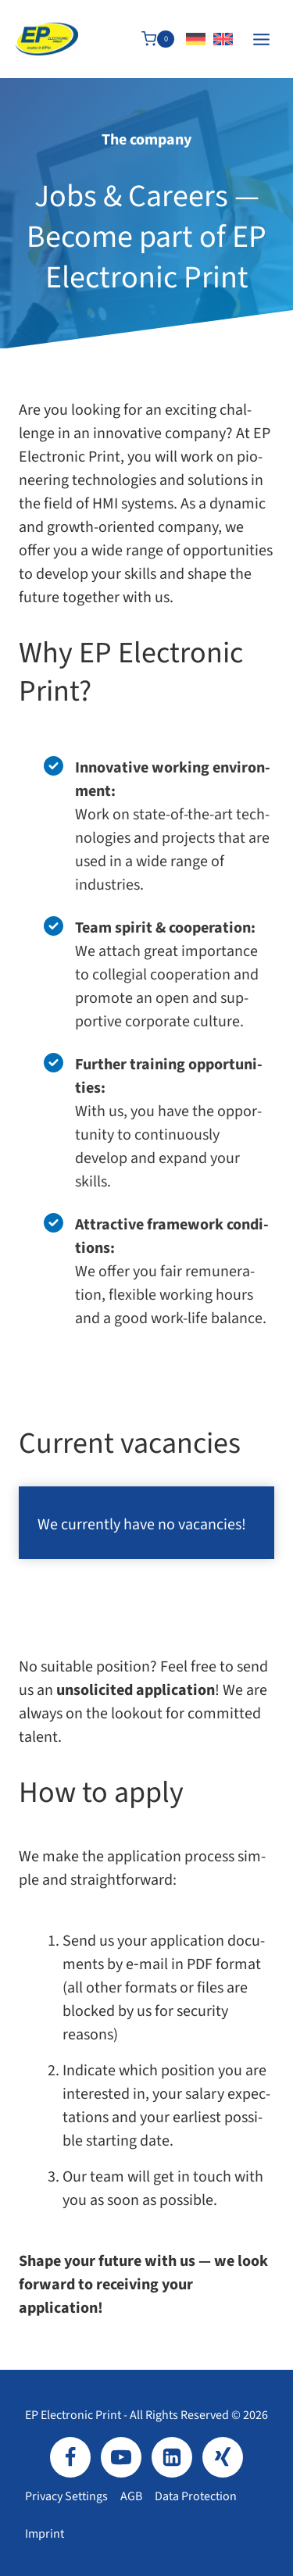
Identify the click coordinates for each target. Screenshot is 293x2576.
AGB (131, 2496)
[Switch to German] (195, 39)
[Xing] (222, 2457)
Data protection (196, 2496)
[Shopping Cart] (157, 39)
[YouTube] (121, 2457)
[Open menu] (261, 39)
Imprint (44, 2533)
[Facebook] (70, 2457)
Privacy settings (66, 2496)
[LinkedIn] (172, 2457)
